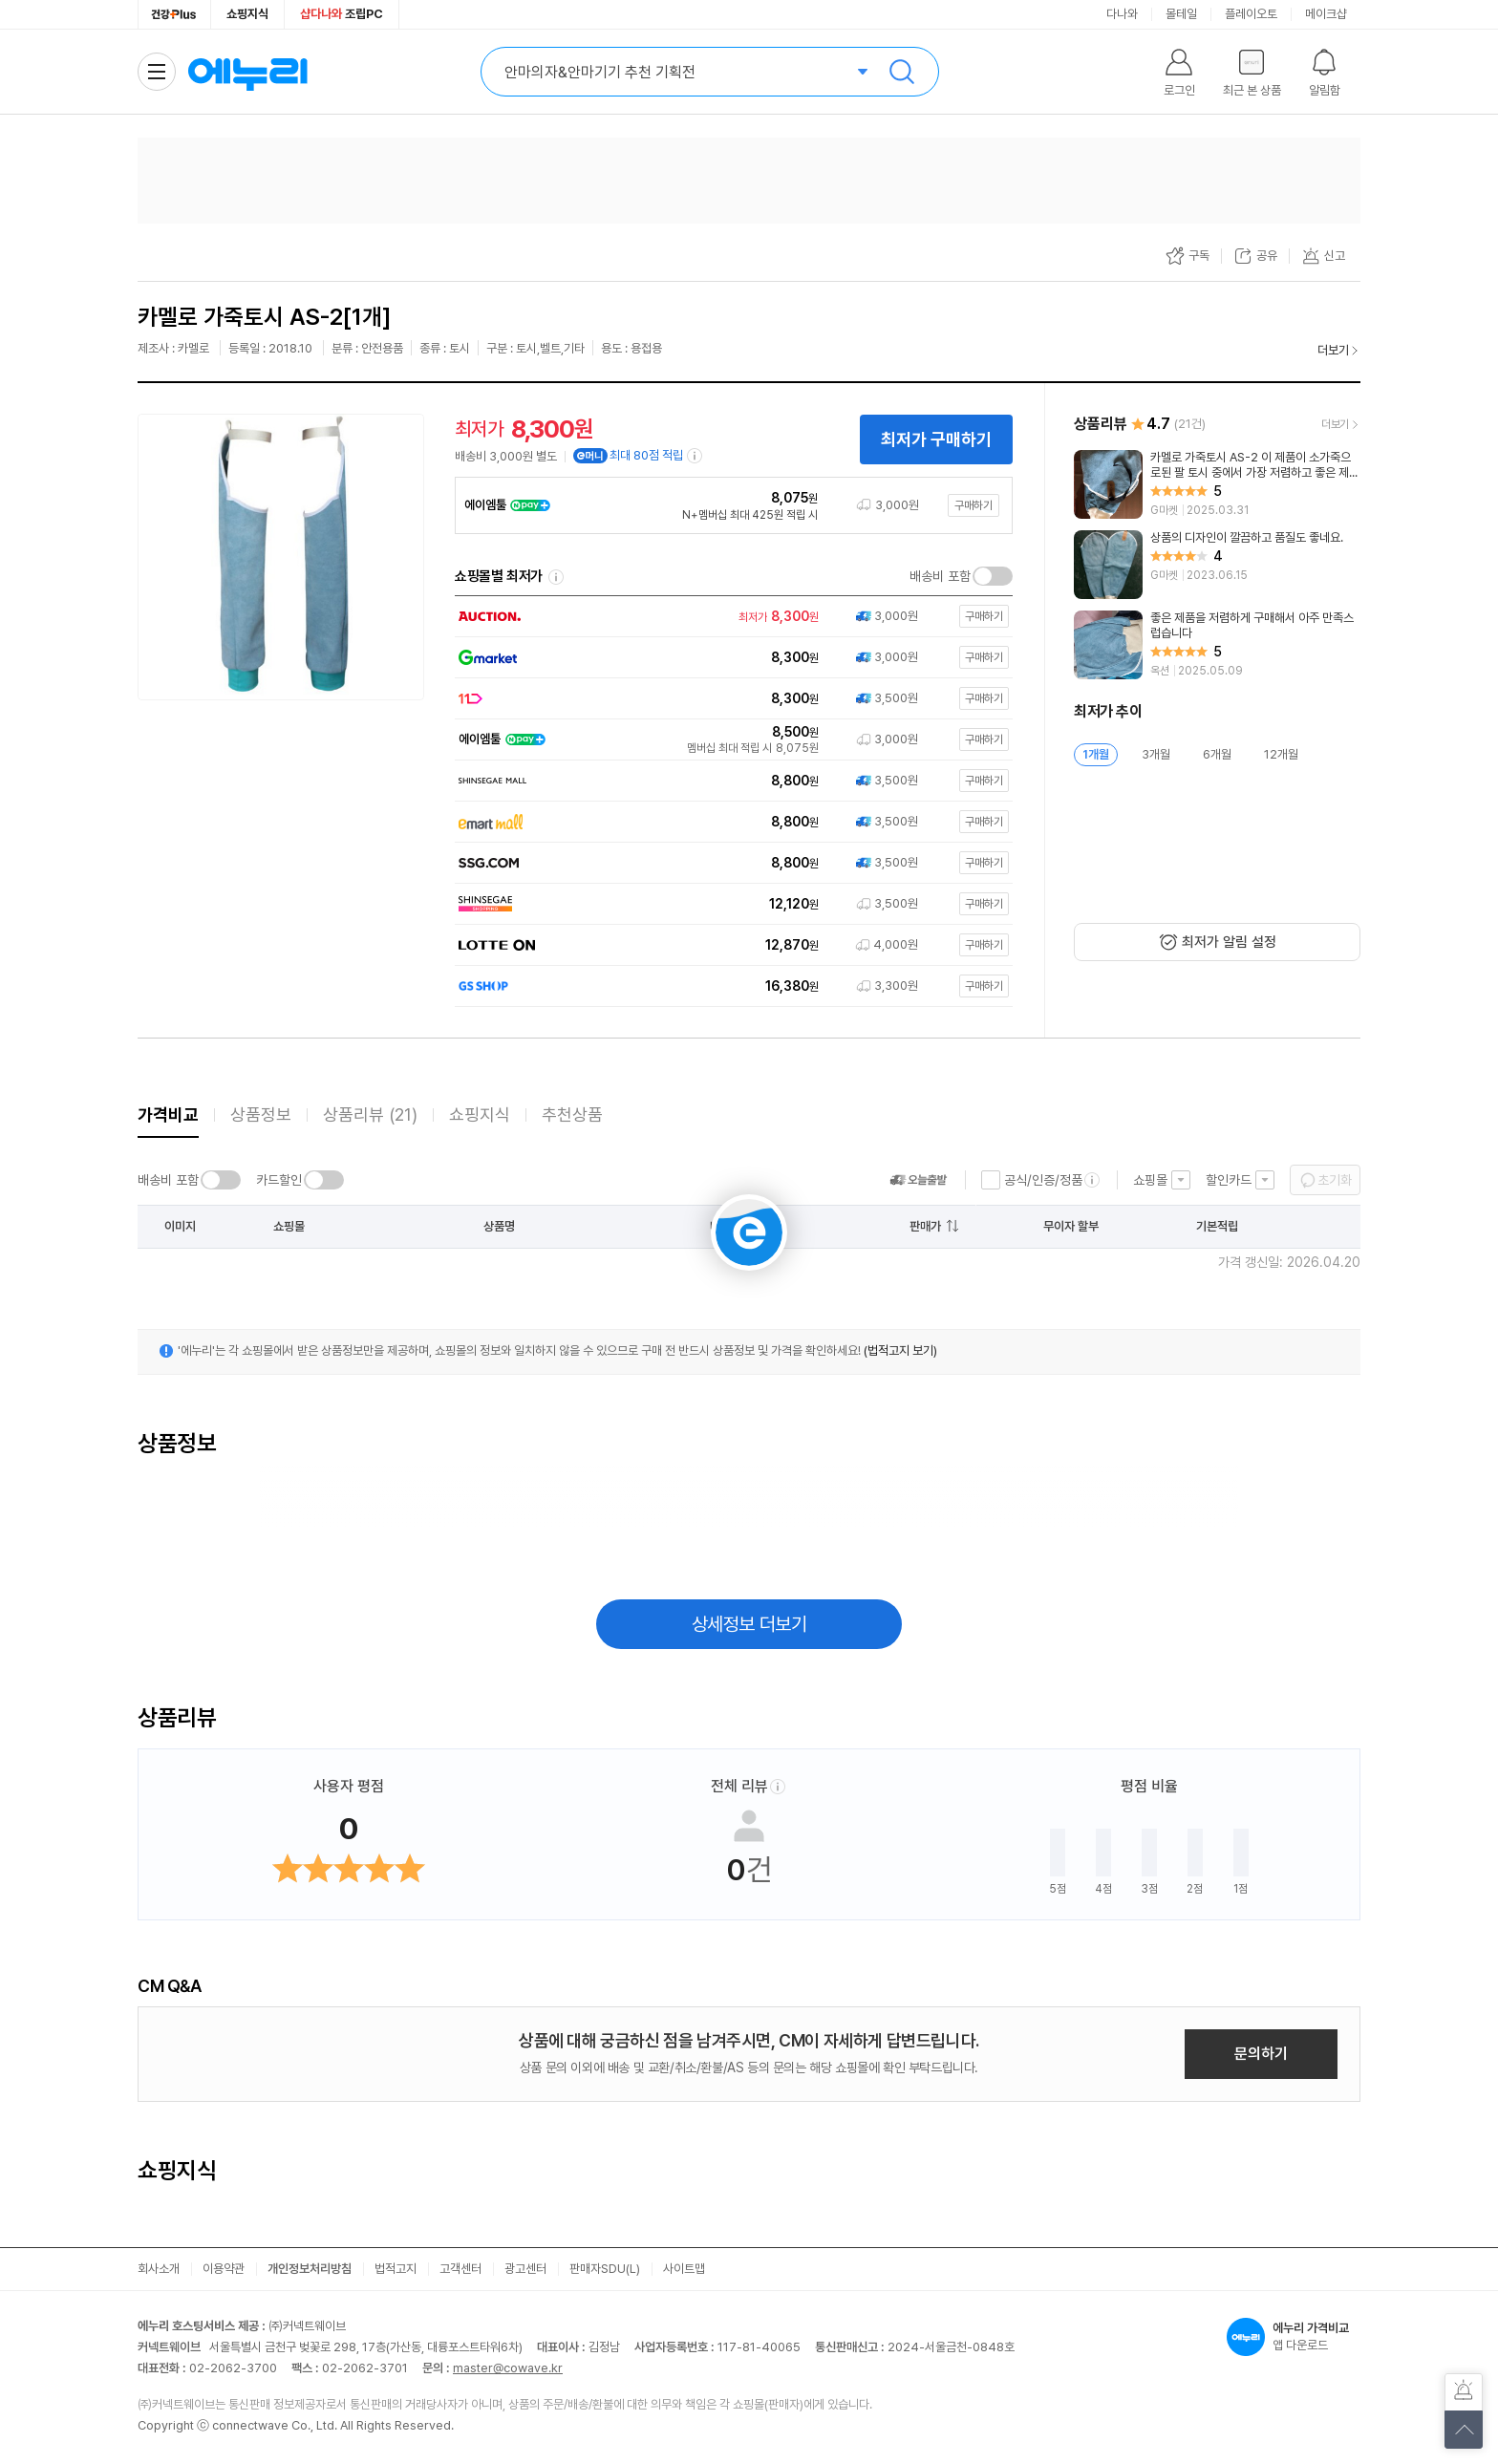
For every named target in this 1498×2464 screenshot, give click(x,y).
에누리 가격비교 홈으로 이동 (247, 72)
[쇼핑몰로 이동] (729, 617)
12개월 (1281, 754)
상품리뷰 (370, 1114)
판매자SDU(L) (604, 2268)
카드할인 (279, 1180)
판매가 (925, 1226)
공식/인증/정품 (1043, 1180)
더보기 (1333, 350)
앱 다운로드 (1293, 2337)
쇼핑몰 (1150, 1180)
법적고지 (395, 2268)
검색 (902, 71)
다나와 (1122, 14)
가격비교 (168, 1114)
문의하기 (1261, 2054)
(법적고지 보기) (900, 1350)
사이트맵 (684, 2268)
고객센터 (460, 2268)
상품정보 (260, 1114)
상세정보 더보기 (749, 1624)
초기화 (1334, 1180)
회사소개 (159, 2268)
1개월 (1095, 754)
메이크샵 (1326, 14)
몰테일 (1181, 14)
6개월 (1217, 754)
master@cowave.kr (508, 2368)
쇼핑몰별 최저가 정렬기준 (556, 577)
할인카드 (1229, 1180)
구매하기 (973, 505)
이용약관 (224, 2268)
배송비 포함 (940, 576)
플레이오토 (1251, 14)
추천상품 (572, 1114)
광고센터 (525, 2268)
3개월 (1156, 754)
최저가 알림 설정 (1229, 942)
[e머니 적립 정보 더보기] (695, 455)
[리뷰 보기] (1217, 484)
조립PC (341, 14)
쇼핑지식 (247, 14)
